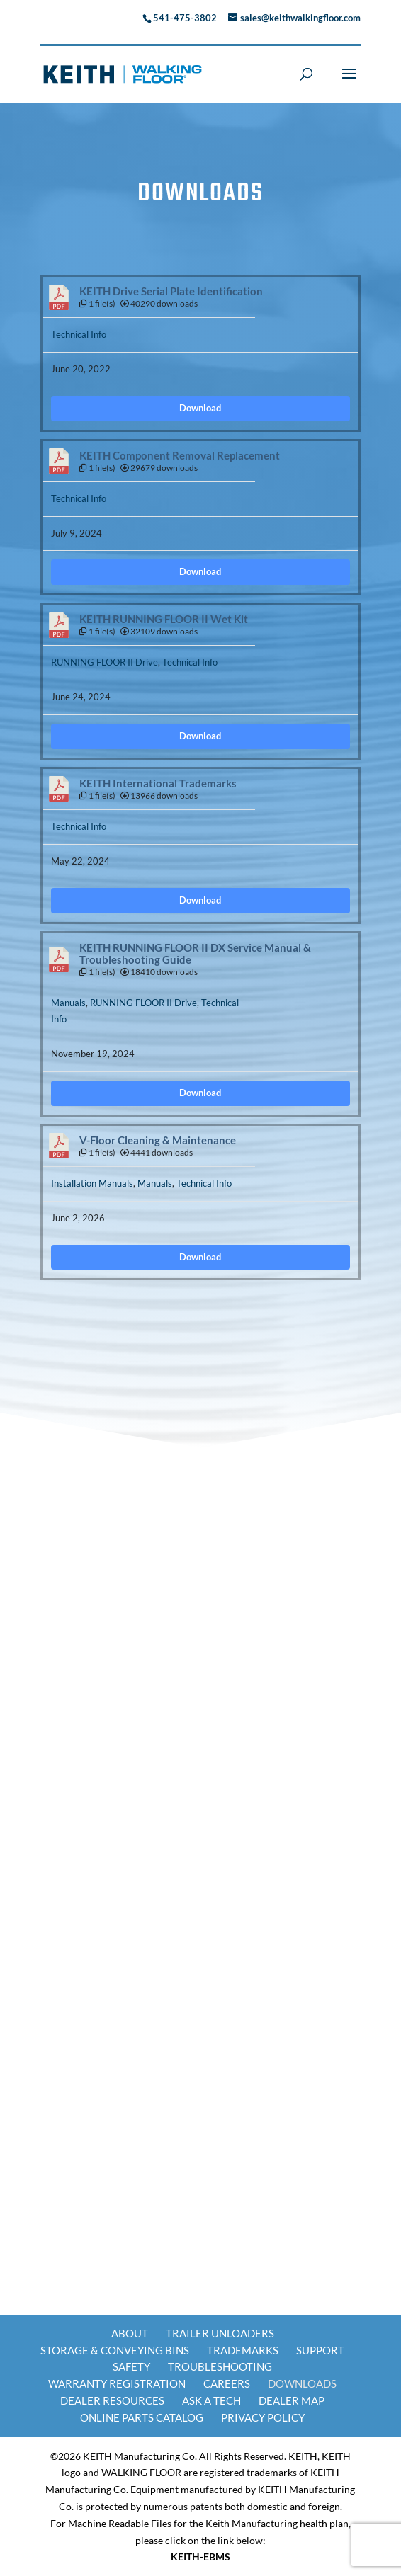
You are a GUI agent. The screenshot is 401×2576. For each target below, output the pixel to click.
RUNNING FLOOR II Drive (104, 662)
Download (200, 408)
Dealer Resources (112, 2400)
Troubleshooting (220, 2366)
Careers (226, 2383)
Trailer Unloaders (220, 2333)
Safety (131, 2366)
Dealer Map (291, 2400)
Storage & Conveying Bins (114, 2350)
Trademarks (242, 2350)
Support (320, 2350)
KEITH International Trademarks (158, 783)
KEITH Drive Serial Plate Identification (171, 291)
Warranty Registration (117, 2383)
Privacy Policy (263, 2417)
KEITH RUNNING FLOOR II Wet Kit (163, 619)
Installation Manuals (92, 1183)
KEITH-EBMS (200, 2557)
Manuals (68, 1002)
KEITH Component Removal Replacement (179, 456)
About (129, 2333)
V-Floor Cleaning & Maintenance (157, 1140)
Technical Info (78, 334)
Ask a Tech (211, 2400)
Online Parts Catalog (141, 2417)
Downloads (302, 2383)
